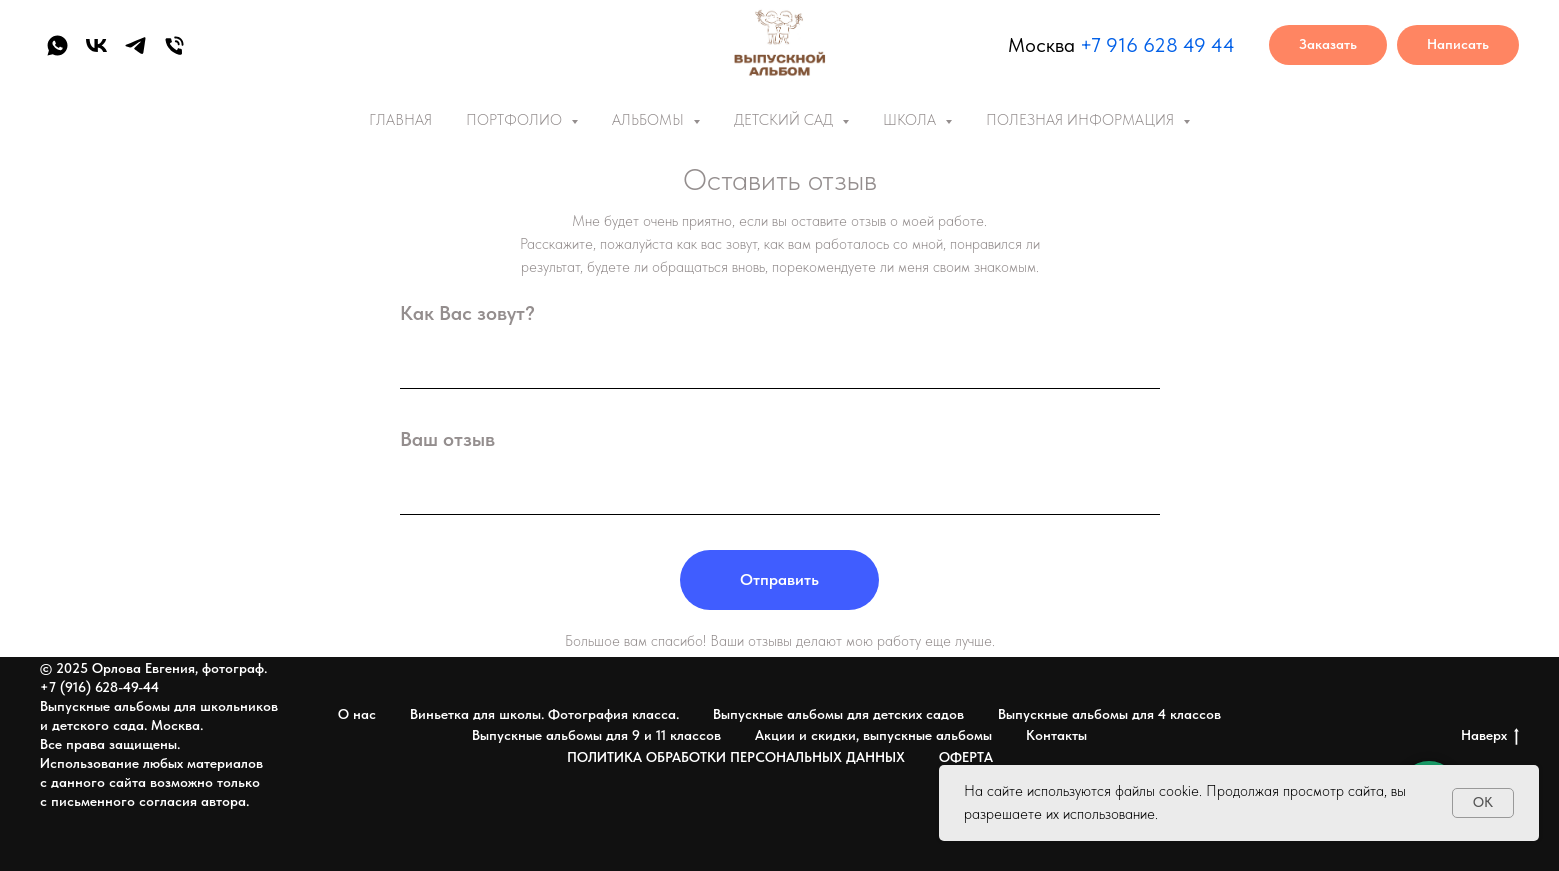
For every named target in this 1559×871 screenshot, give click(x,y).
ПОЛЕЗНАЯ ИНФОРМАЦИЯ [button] (1082, 120)
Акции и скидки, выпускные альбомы (873, 735)
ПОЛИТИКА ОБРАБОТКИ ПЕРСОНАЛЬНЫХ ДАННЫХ (736, 757)
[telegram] (135, 45)
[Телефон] (174, 45)
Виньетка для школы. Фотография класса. (544, 714)
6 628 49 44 (1180, 45)
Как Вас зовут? (467, 313)
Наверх (1490, 736)
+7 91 (1103, 45)
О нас (357, 714)
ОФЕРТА (966, 757)
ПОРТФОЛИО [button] (516, 120)
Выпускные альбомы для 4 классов (1109, 714)
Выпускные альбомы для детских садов (838, 714)
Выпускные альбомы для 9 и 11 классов (596, 735)
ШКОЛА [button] (911, 120)
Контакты (1056, 735)
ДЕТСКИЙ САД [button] (785, 120)
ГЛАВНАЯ (400, 120)
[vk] (96, 45)
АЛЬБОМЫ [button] (650, 120)
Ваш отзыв (447, 439)
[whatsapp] (57, 45)
